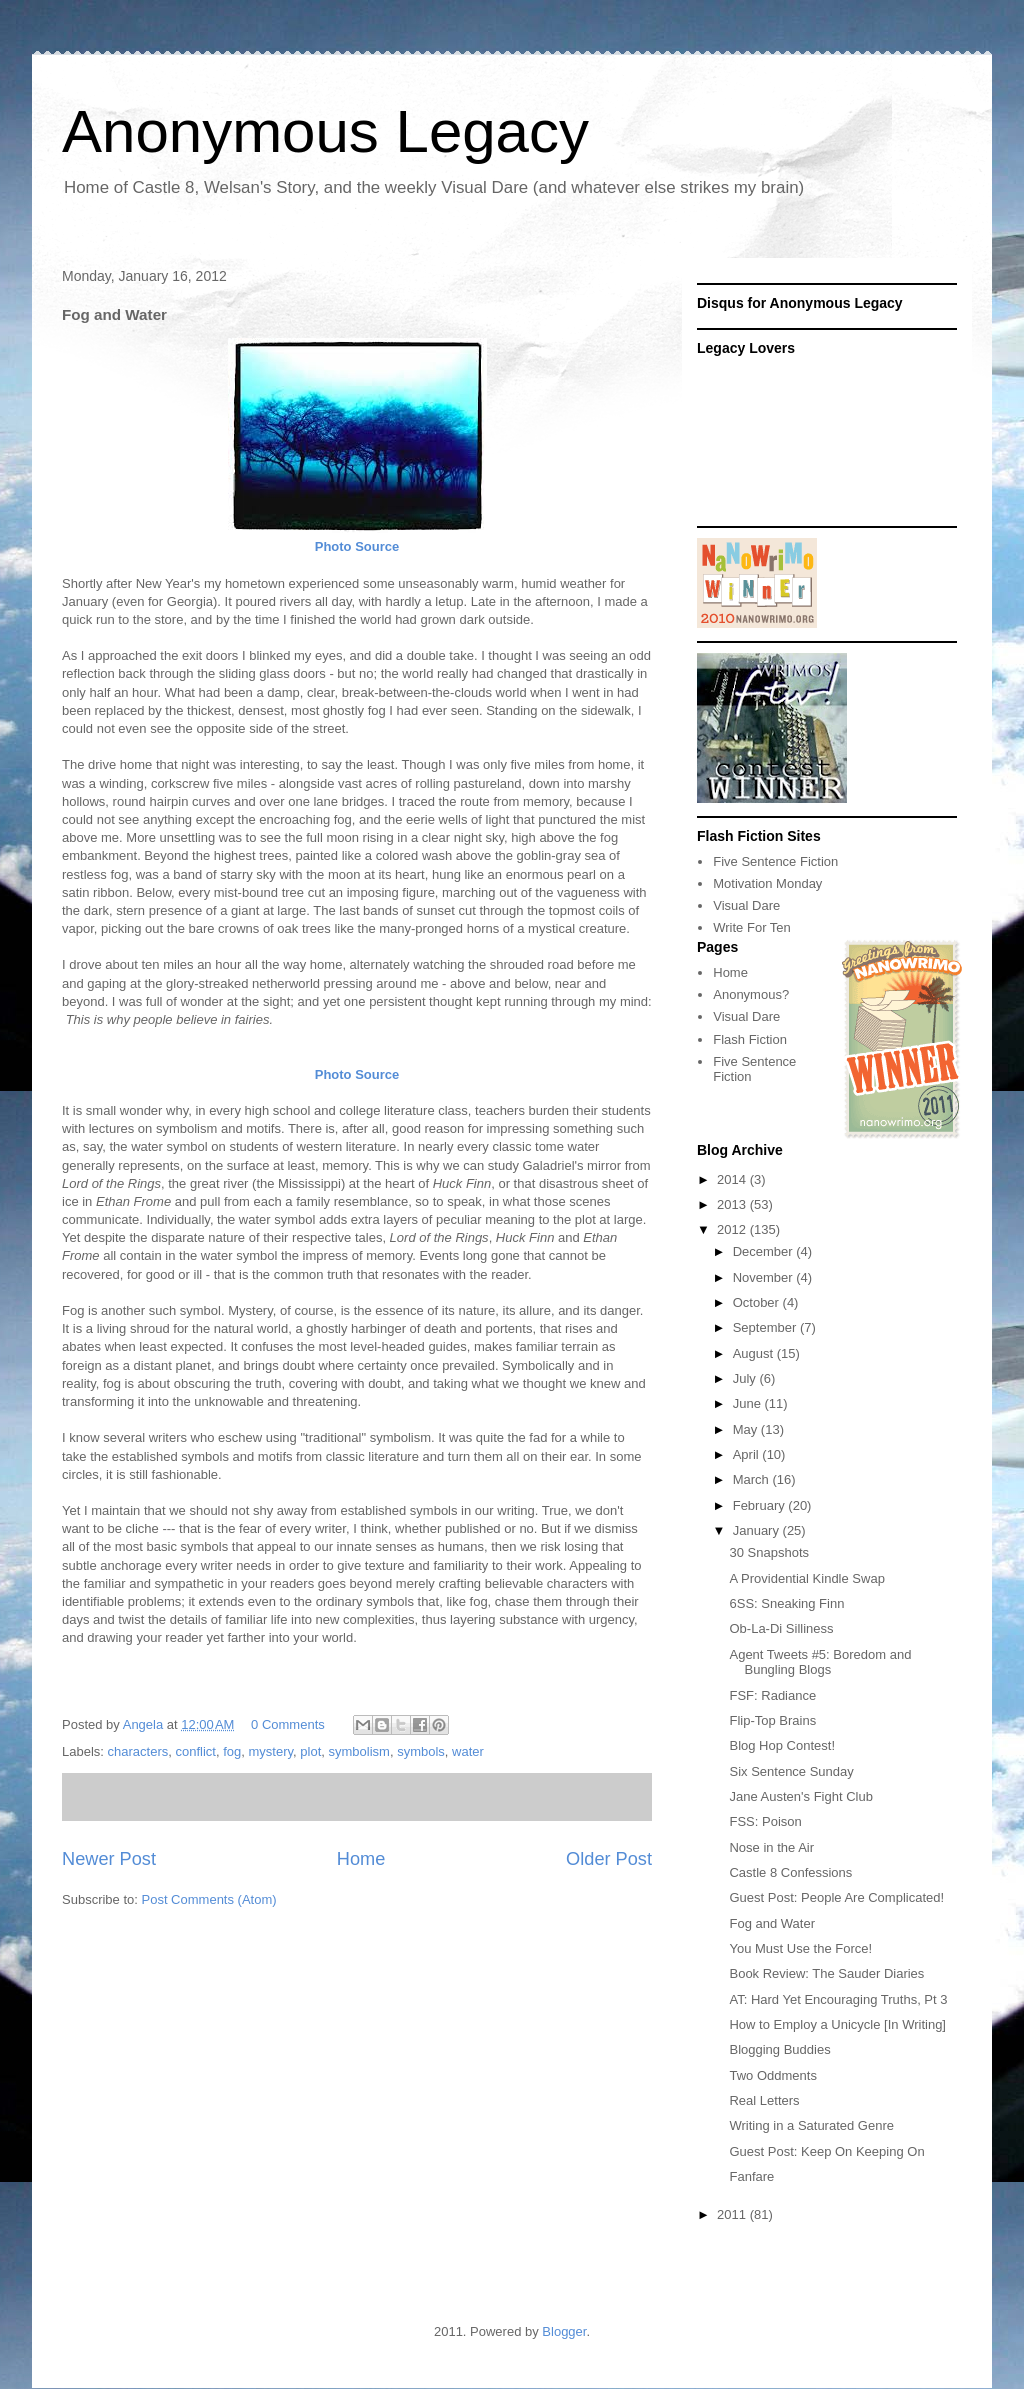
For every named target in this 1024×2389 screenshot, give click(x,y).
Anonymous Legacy (325, 131)
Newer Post (109, 1859)
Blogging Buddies (779, 2049)
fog (232, 1751)
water (468, 1751)
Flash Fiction (750, 1039)
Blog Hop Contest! (782, 1745)
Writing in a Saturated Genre (811, 2125)
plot (310, 1751)
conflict (195, 1751)
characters (138, 1751)
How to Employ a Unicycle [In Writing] (837, 2024)
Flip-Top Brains (772, 1720)
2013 (733, 1204)
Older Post (609, 1859)
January (758, 1530)
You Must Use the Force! (800, 1948)
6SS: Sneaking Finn (786, 1603)
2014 (733, 1179)
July (746, 1378)
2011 (733, 2214)
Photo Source (357, 546)
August (755, 1353)
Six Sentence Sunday (791, 1771)
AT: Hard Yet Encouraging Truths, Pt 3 (838, 1999)
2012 (733, 1229)
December (765, 1251)
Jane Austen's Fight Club (800, 1796)
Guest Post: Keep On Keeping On (826, 2151)
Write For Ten (752, 927)
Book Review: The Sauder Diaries (826, 1973)
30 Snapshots (769, 1552)
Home (361, 1859)
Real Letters (764, 2100)
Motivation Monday (767, 883)
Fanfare (751, 2176)
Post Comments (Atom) (209, 1899)
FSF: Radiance (772, 1695)
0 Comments (288, 1724)
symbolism (358, 1751)
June (749, 1403)
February (761, 1505)
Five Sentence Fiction (775, 861)
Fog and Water (772, 1923)
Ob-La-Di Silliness (781, 1628)
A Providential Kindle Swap (806, 1578)
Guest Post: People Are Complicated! (836, 1897)
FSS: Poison (765, 1821)
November (765, 1277)
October (758, 1302)
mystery (271, 1751)
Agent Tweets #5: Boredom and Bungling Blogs (820, 1662)
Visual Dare (746, 905)
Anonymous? (751, 994)
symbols (421, 1751)
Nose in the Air (771, 1847)
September (766, 1327)
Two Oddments (772, 2075)
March (753, 1479)
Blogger (564, 2331)
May (747, 1429)
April (748, 1454)
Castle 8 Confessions (790, 1872)
